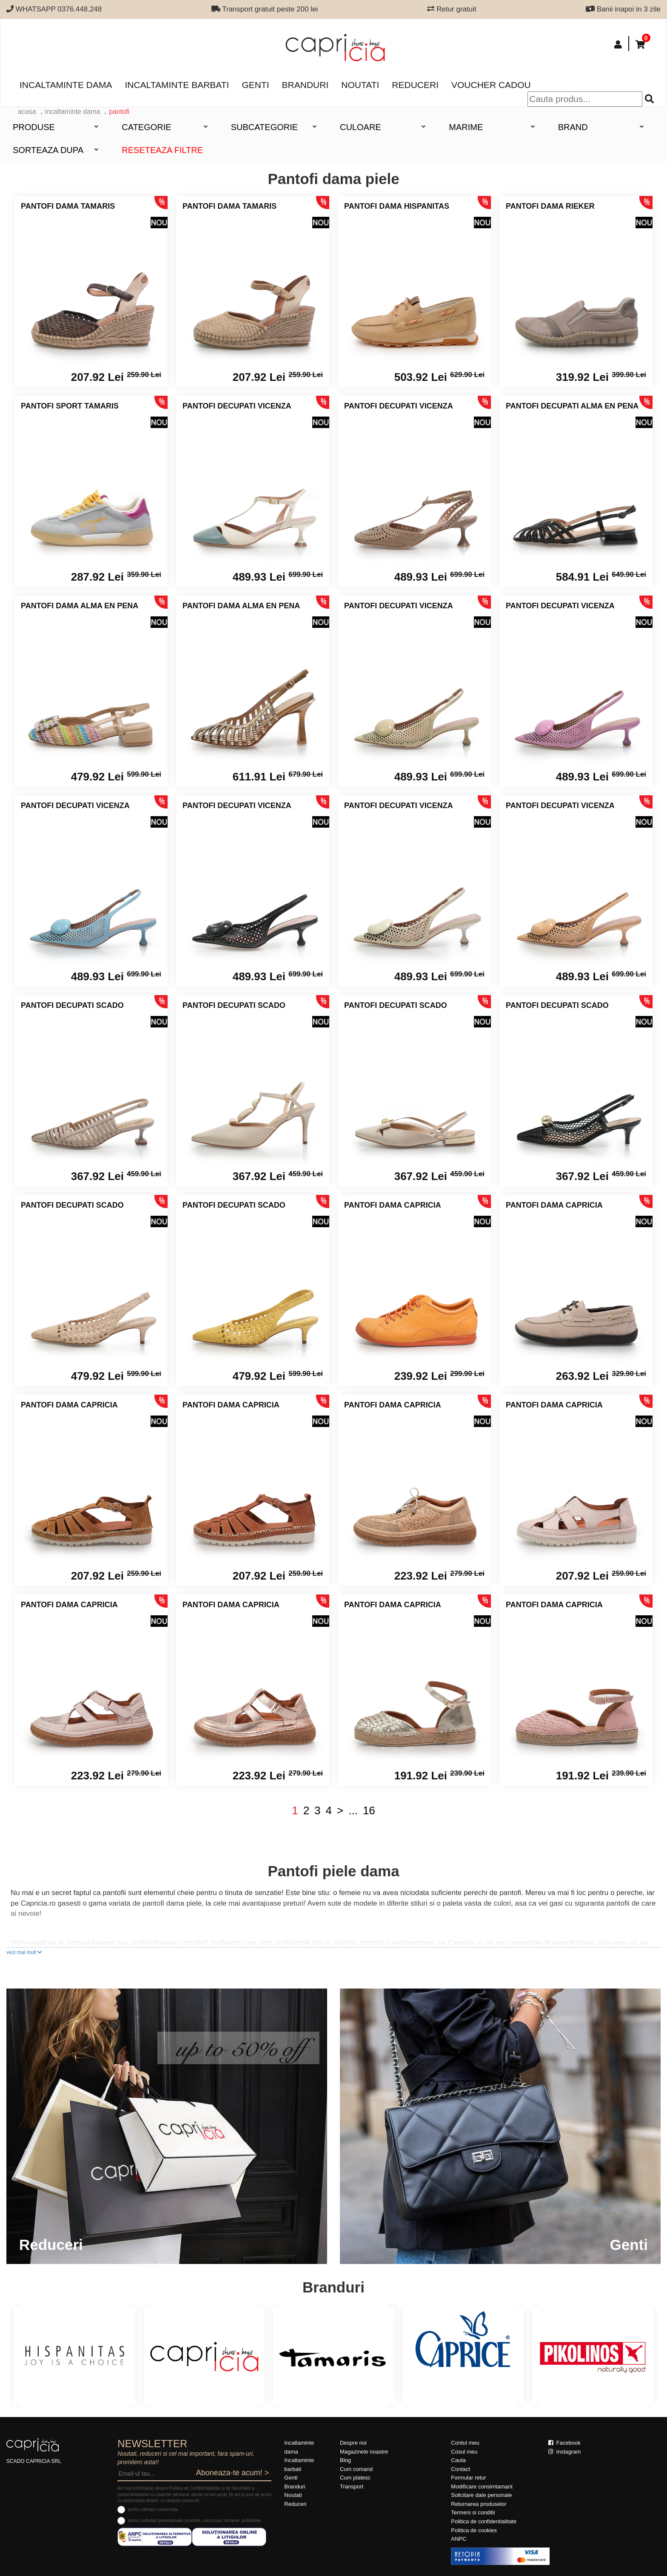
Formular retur (468, 2477)
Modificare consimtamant (482, 2486)
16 (369, 1810)
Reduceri (415, 85)
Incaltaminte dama (66, 85)
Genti (255, 85)
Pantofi (119, 111)
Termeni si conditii (473, 2512)
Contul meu (465, 2443)
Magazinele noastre (364, 2451)
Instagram (564, 2451)
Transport (351, 2486)
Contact (460, 2469)
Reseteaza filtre (162, 150)
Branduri (305, 85)
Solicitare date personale (481, 2495)
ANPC (458, 2539)
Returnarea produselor (478, 2504)
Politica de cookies (474, 2530)
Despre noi (353, 2443)
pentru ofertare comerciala (153, 2509)
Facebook (564, 2443)
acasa (27, 111)
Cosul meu (464, 2451)
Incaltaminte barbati (177, 85)
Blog (345, 2460)
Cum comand (356, 2469)
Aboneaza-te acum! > (232, 2472)
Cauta (458, 2460)
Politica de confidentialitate (483, 2521)
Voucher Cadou (491, 85)
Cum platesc (355, 2477)
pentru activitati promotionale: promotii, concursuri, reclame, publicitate (194, 2520)
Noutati (360, 85)
